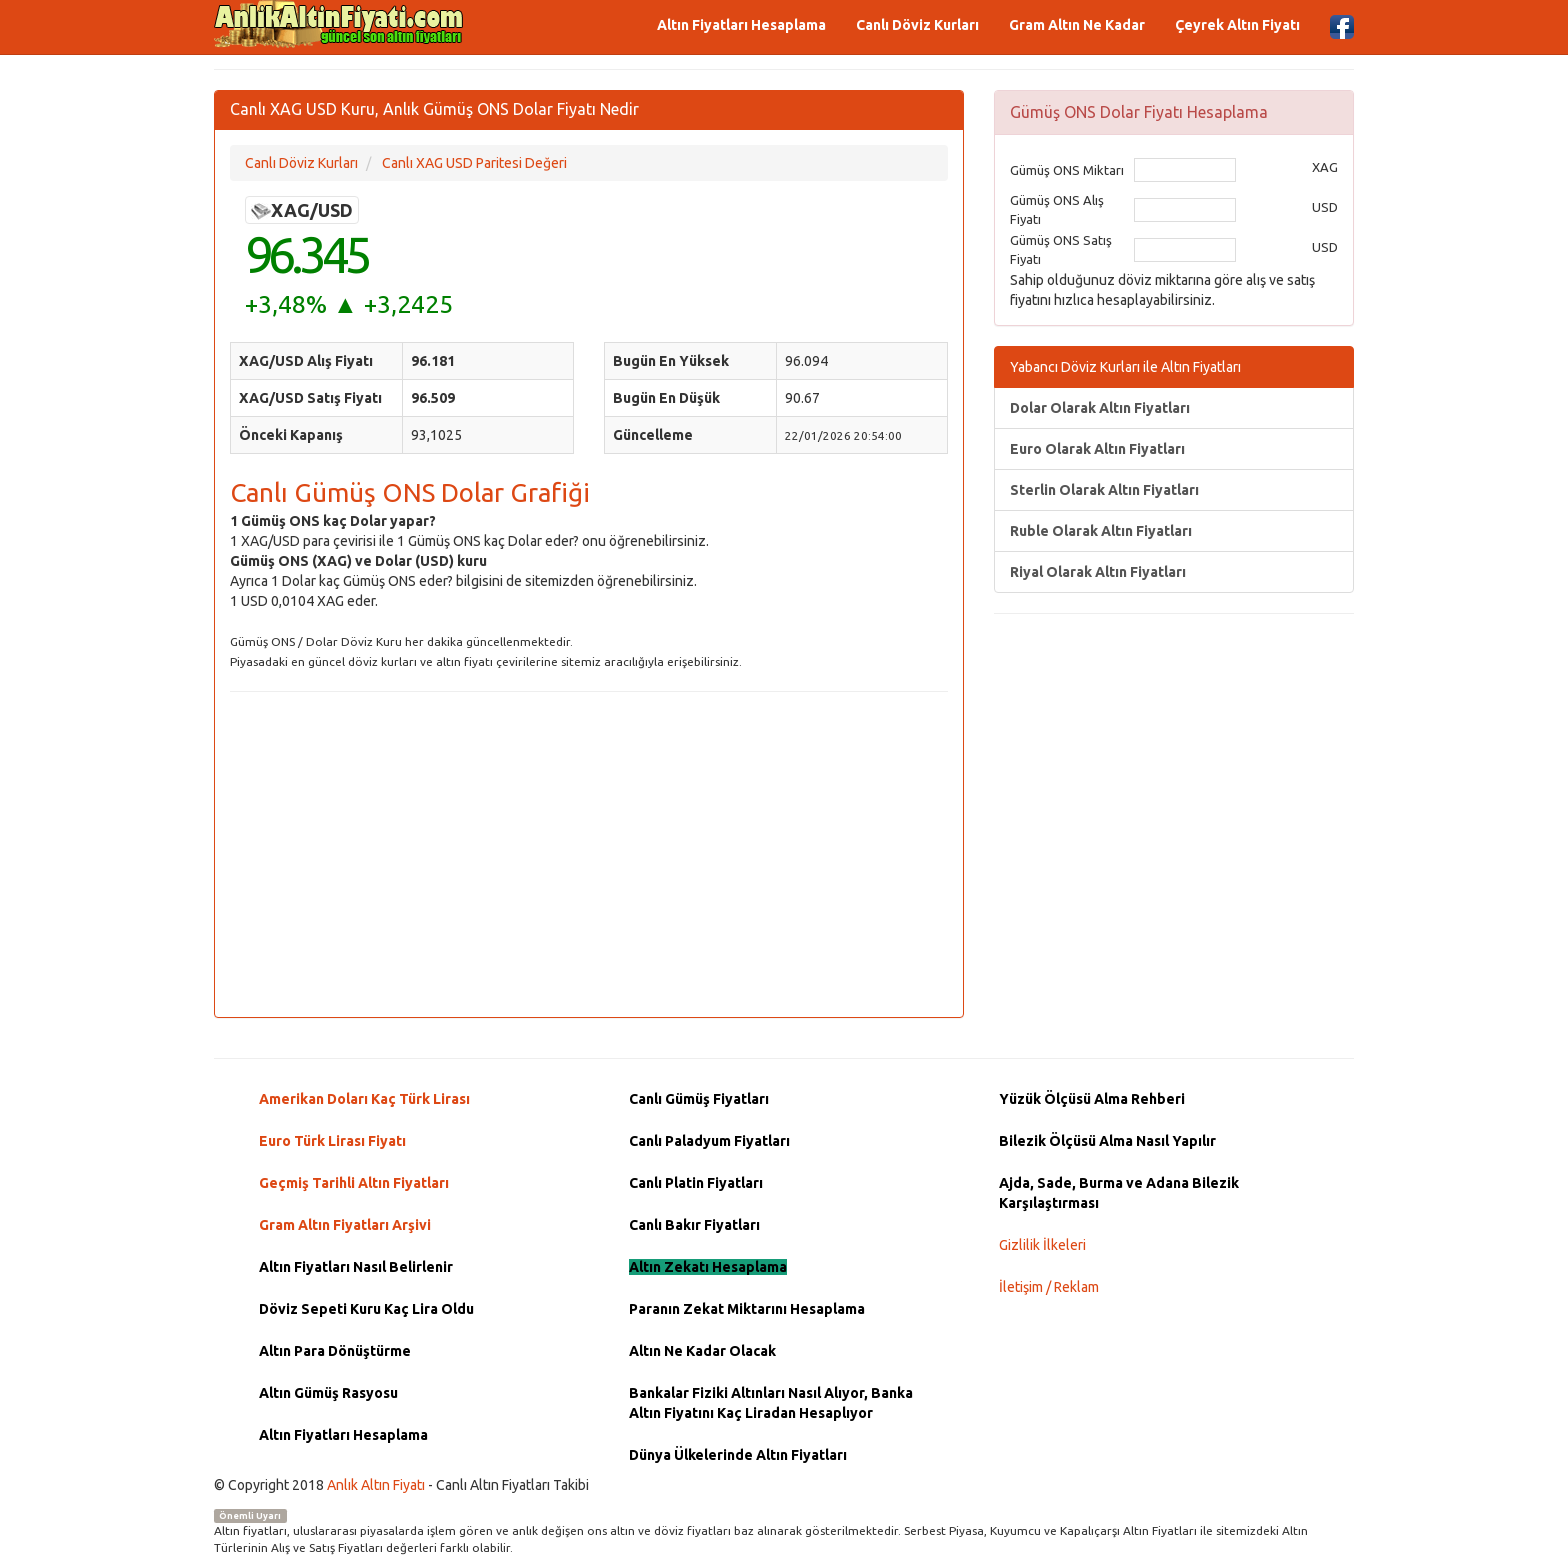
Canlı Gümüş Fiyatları (699, 1099)
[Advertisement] (589, 852)
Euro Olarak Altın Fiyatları (1097, 449)
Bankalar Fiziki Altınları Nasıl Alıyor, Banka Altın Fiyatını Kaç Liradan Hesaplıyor (771, 1403)
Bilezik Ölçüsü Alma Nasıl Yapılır (1107, 1141)
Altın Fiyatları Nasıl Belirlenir (356, 1267)
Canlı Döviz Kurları (917, 25)
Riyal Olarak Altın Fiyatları (1098, 572)
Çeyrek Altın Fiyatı (1237, 25)
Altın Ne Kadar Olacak (702, 1351)
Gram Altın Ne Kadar (1077, 25)
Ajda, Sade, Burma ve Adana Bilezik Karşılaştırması (1119, 1193)
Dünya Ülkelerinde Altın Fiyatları (738, 1455)
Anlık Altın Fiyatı (376, 1485)
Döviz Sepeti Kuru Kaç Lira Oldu (366, 1309)
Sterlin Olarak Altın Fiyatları (1104, 490)
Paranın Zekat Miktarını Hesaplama (747, 1309)
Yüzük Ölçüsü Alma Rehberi (1092, 1099)
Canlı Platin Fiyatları (696, 1183)
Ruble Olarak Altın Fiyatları (1101, 531)
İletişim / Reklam (1049, 1287)
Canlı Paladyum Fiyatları (709, 1141)
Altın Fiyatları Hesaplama (741, 25)
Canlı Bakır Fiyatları (694, 1225)
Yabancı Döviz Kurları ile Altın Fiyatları (1125, 367)
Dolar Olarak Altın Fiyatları (1100, 408)
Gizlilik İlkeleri (1042, 1245)
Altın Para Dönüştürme (335, 1351)
